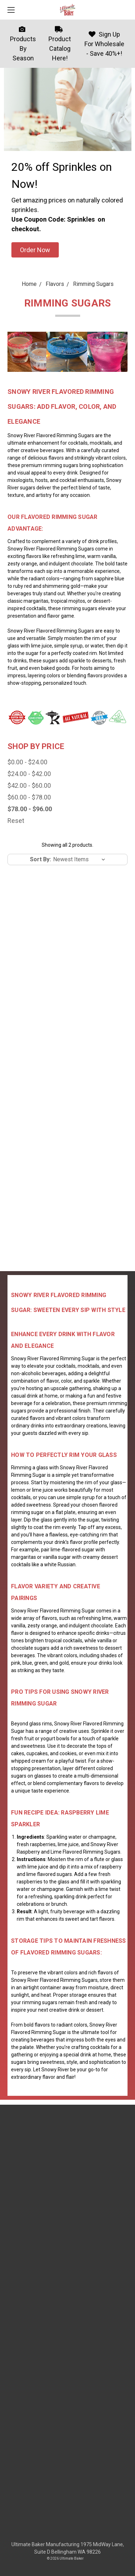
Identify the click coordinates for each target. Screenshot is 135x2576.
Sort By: (40, 859)
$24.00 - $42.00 (29, 773)
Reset (15, 820)
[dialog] (121, 2562)
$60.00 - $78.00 (29, 797)
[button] (35, 249)
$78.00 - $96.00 (29, 809)
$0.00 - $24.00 (27, 762)
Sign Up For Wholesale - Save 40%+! (104, 44)
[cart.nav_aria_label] (126, 9)
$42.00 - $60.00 (29, 785)
